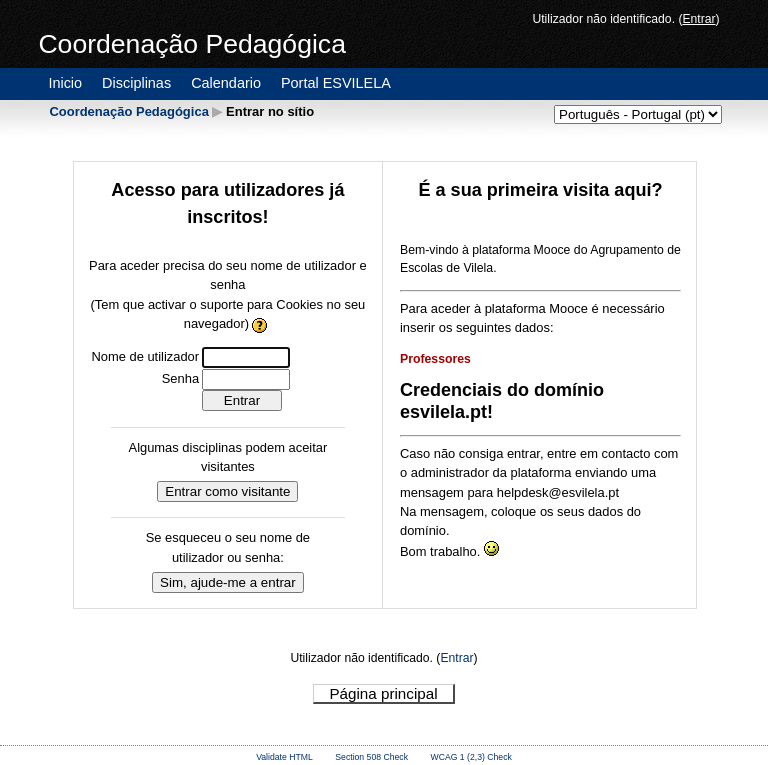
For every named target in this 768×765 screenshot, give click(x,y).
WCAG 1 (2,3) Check (471, 757)
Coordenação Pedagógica (128, 111)
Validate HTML (284, 757)
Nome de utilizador (145, 356)
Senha (180, 378)
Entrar (698, 19)
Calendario (226, 83)
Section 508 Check (371, 757)
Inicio (65, 83)
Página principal (383, 693)
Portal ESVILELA (336, 83)
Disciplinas (136, 83)
